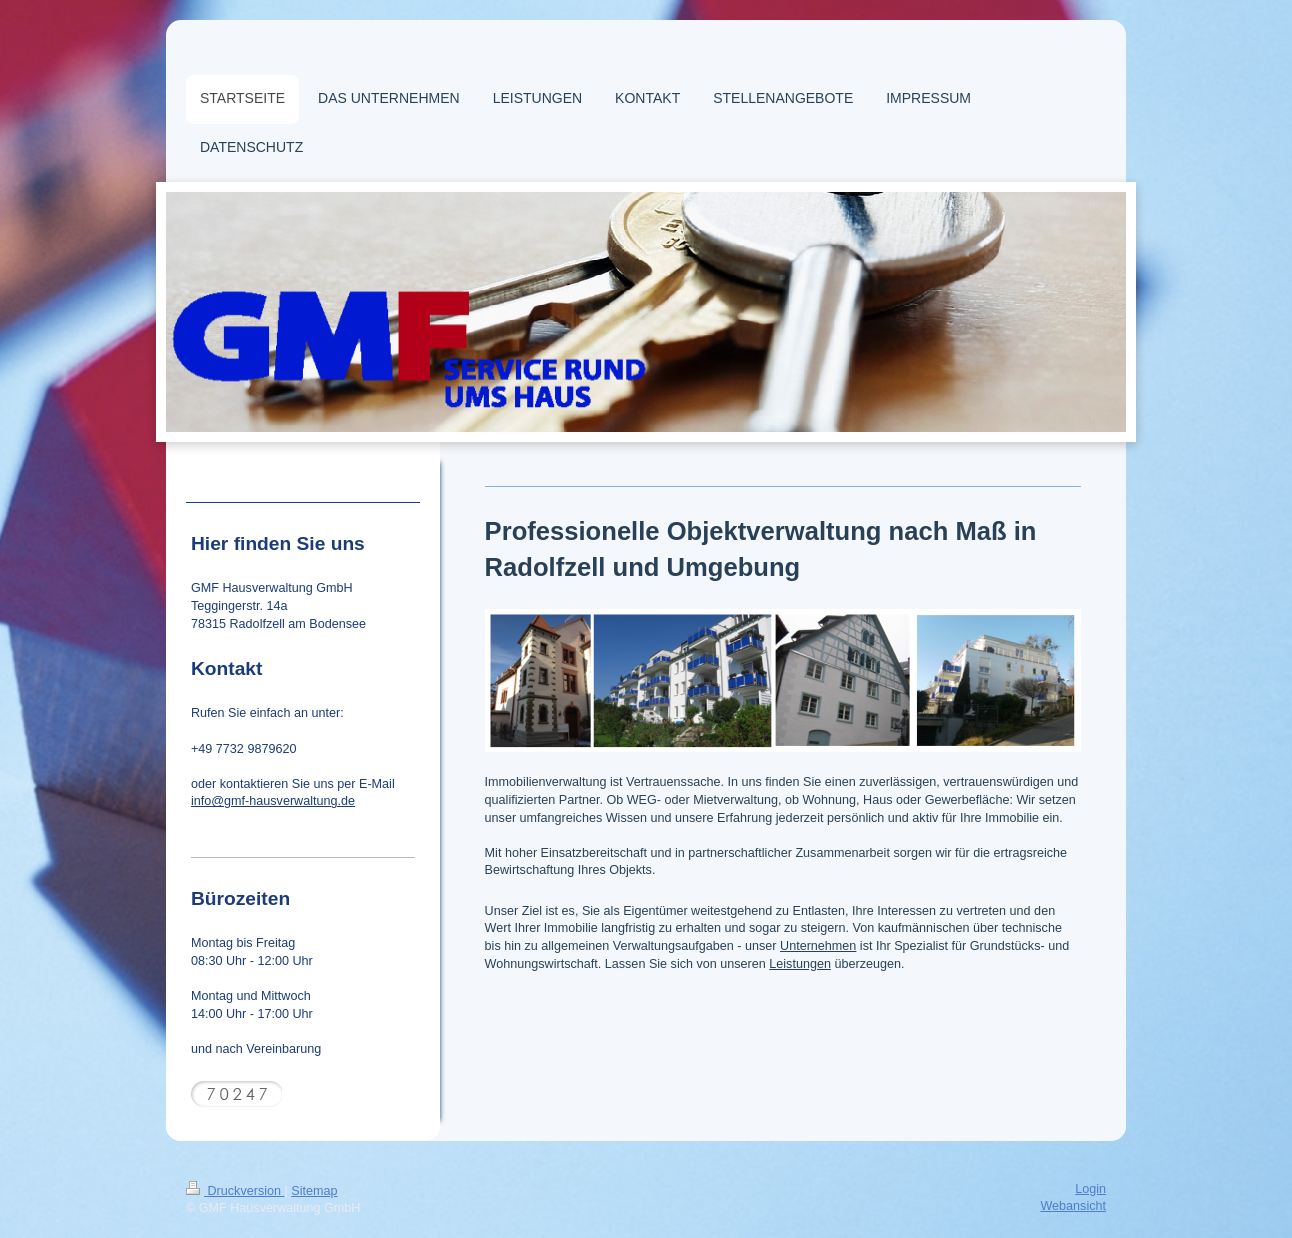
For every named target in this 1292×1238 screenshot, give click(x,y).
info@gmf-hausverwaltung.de (273, 801)
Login (1090, 1189)
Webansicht (1073, 1206)
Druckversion (235, 1191)
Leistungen (800, 964)
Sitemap (314, 1191)
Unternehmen (818, 946)
